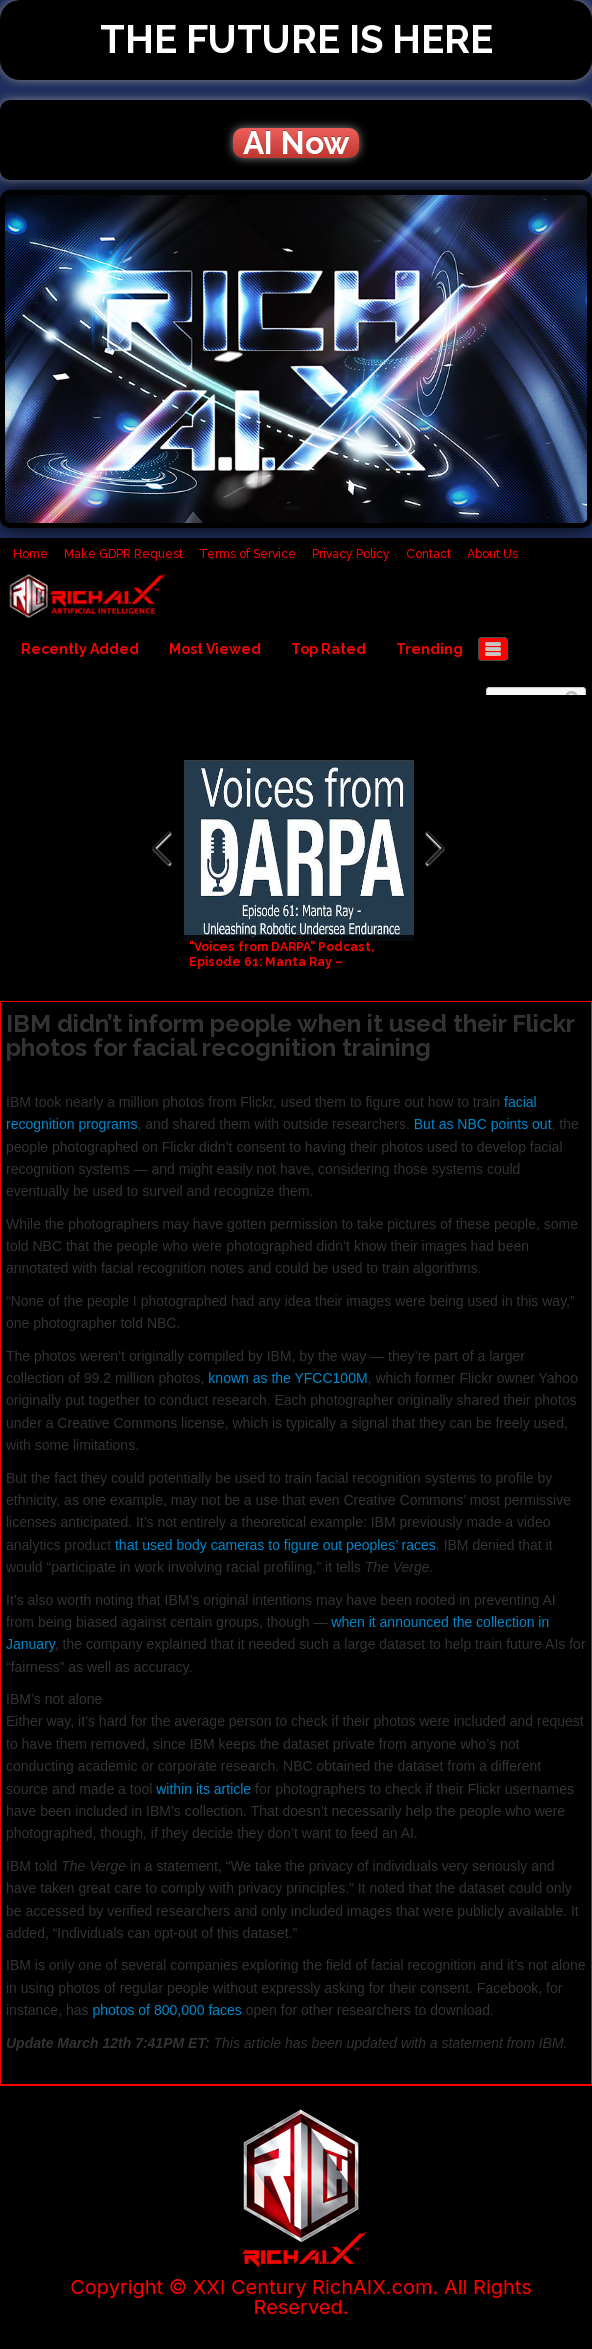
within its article (203, 1789)
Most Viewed (215, 649)
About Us (492, 554)
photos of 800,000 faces (166, 2010)
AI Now (296, 143)
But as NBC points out (483, 1124)
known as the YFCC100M (287, 1378)
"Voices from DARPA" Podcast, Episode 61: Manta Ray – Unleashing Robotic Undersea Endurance (284, 969)
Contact (428, 554)
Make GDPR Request (123, 554)
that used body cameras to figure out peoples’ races (275, 1545)
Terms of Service (247, 554)
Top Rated (328, 649)
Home (30, 554)
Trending (429, 649)
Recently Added (80, 649)
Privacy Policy (351, 554)
